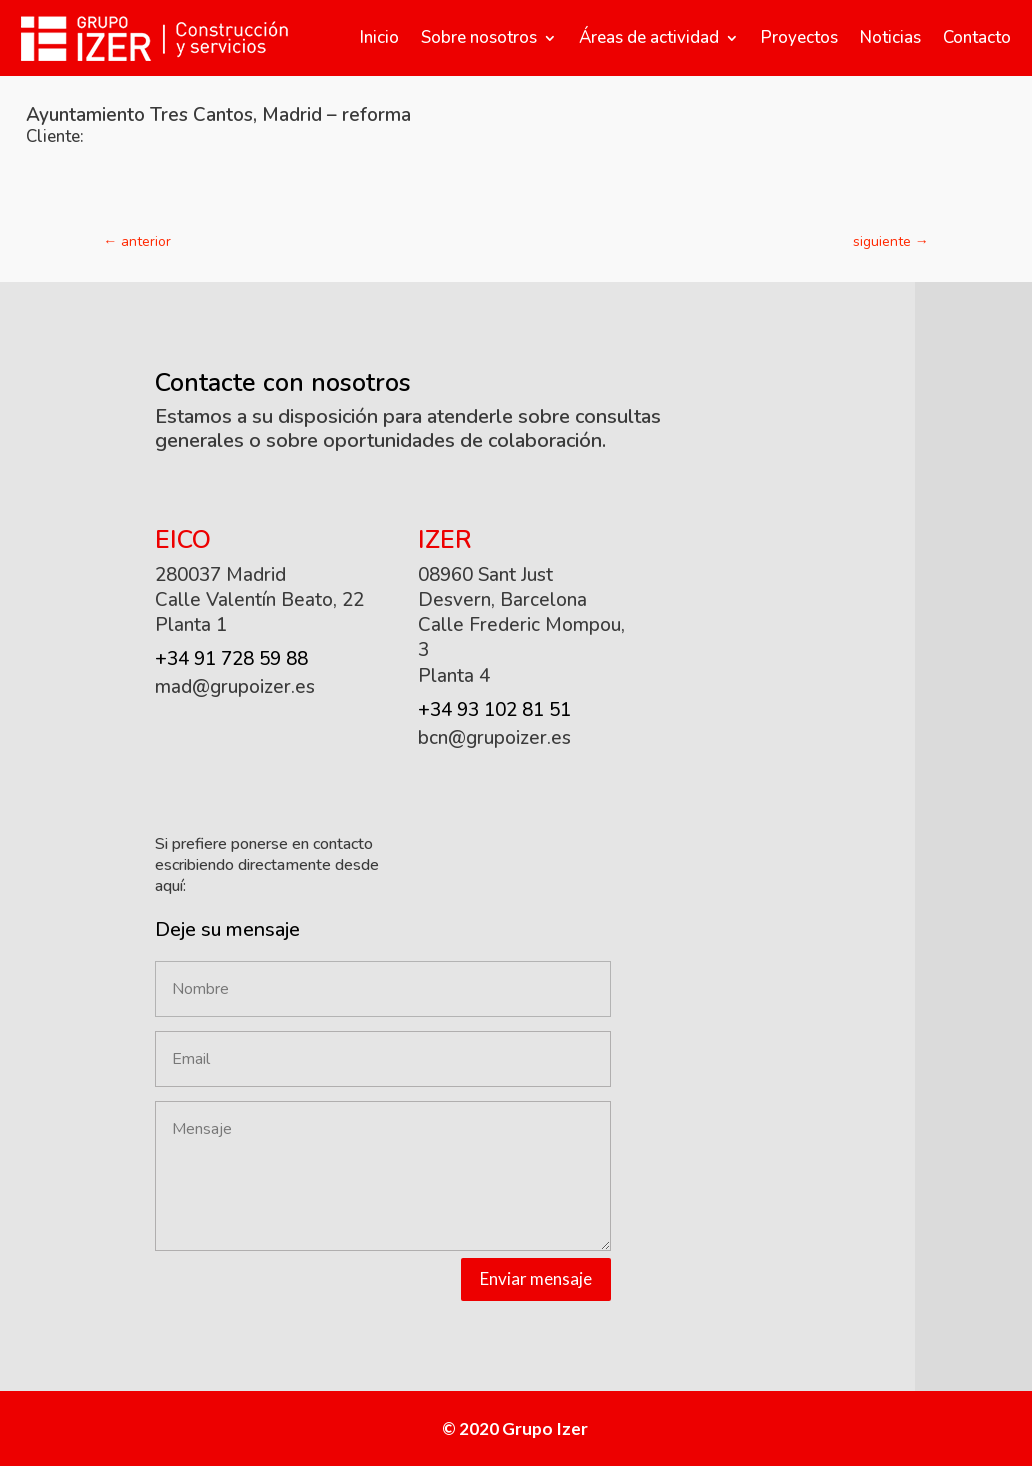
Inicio (379, 37)
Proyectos (799, 37)
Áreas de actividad (649, 37)
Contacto (977, 37)
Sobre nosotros (479, 37)
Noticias (890, 37)
